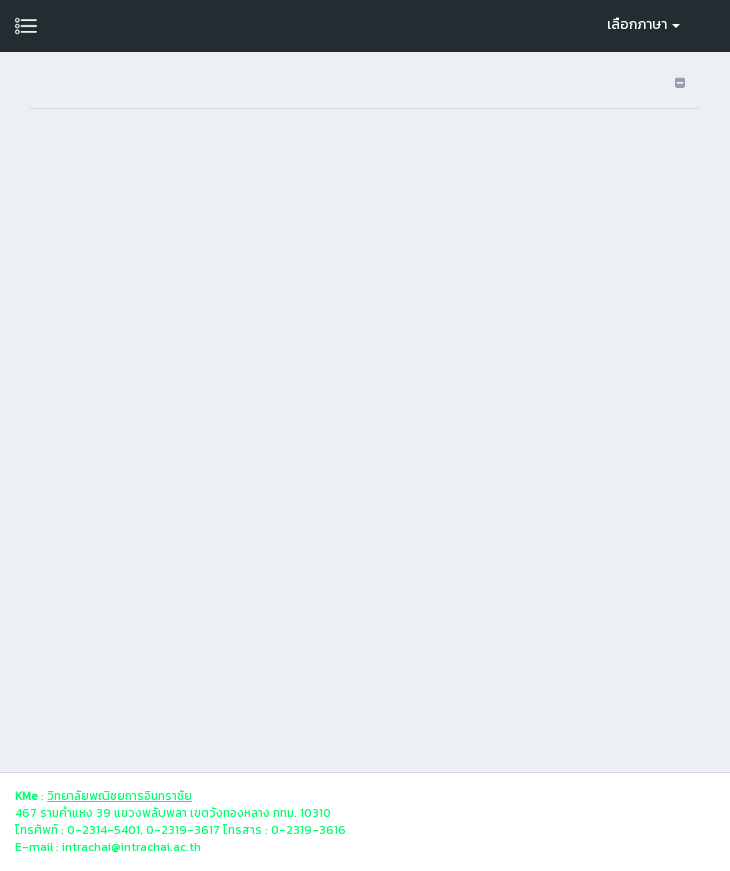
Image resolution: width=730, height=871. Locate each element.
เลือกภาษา (643, 24)
